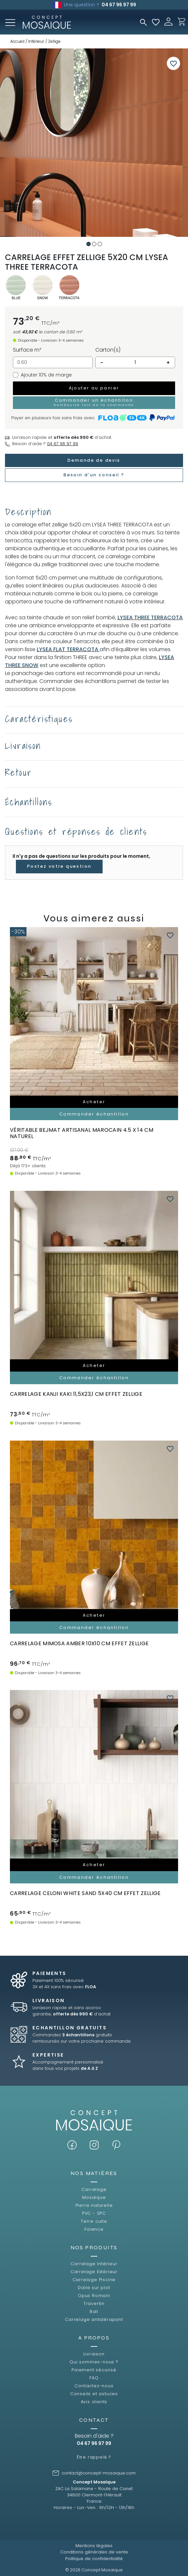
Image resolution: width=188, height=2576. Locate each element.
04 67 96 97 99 (119, 4)
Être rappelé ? (94, 2457)
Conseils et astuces (94, 2394)
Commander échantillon (94, 1114)
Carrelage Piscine (94, 2279)
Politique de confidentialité (94, 2558)
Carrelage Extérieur (94, 2271)
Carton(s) (107, 350)
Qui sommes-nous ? (94, 2362)
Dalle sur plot (94, 2287)
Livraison (93, 2354)
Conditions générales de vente (94, 2552)
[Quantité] (135, 363)
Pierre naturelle (94, 2205)
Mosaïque (94, 2197)
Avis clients (94, 2402)
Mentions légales (94, 2545)
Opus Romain (94, 2295)
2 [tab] (94, 244)
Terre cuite (94, 2221)
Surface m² (27, 350)
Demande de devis (94, 460)
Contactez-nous (93, 2386)
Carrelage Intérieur (93, 2264)
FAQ (93, 2378)
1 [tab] (88, 244)
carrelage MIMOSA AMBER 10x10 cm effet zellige (79, 1643)
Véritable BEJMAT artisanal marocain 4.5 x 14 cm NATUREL (81, 1133)
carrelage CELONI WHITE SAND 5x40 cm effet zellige (85, 1893)
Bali (94, 2311)
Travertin (94, 2303)
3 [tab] (100, 244)
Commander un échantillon (94, 402)
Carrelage (93, 2189)
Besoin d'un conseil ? (94, 475)
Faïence (94, 2229)
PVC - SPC (94, 2213)
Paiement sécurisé (94, 2370)
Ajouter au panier (94, 388)
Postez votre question (59, 866)
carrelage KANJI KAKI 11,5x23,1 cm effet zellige (76, 1394)
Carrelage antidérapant (94, 2319)
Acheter (94, 1102)
